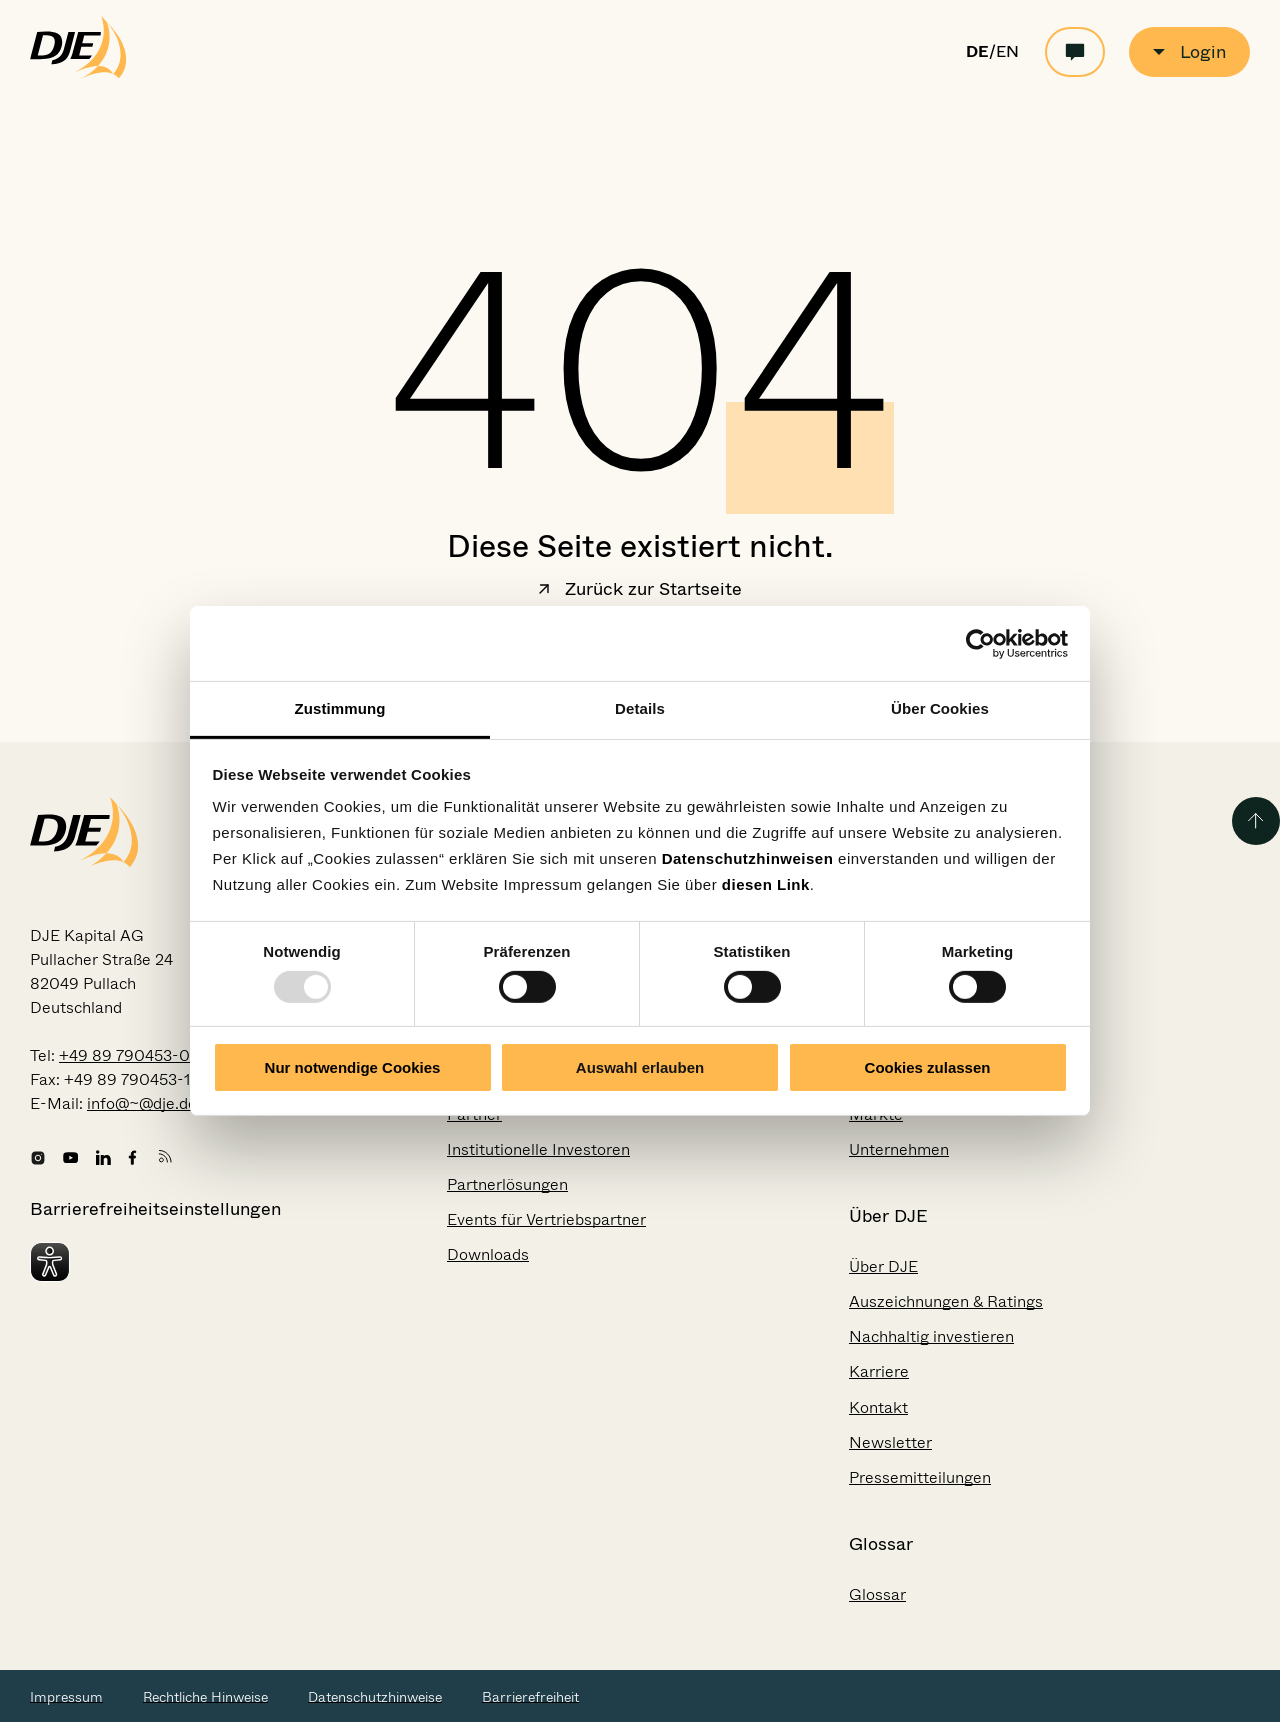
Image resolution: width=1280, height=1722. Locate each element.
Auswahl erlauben (640, 1067)
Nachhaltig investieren (931, 1336)
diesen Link (766, 884)
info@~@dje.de (142, 1103)
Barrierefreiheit (530, 1697)
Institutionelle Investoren (538, 1149)
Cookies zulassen (928, 1067)
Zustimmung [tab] (340, 708)
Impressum (66, 1697)
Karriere (879, 1371)
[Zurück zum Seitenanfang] (1256, 821)
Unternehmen (899, 1149)
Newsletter (890, 1442)
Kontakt (878, 1407)
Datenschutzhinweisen (748, 858)
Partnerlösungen (507, 1184)
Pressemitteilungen (920, 1477)
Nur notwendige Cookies (353, 1067)
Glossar (877, 1594)
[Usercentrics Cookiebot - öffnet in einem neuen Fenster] (980, 643)
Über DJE (883, 1266)
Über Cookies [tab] (940, 708)
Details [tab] (640, 708)
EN (1007, 52)
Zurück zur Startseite (640, 591)
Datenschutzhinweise (375, 1697)
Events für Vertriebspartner (546, 1219)
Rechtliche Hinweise (205, 1697)
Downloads (488, 1254)
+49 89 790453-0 (124, 1055)
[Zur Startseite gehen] (78, 74)
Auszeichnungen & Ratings (946, 1301)
